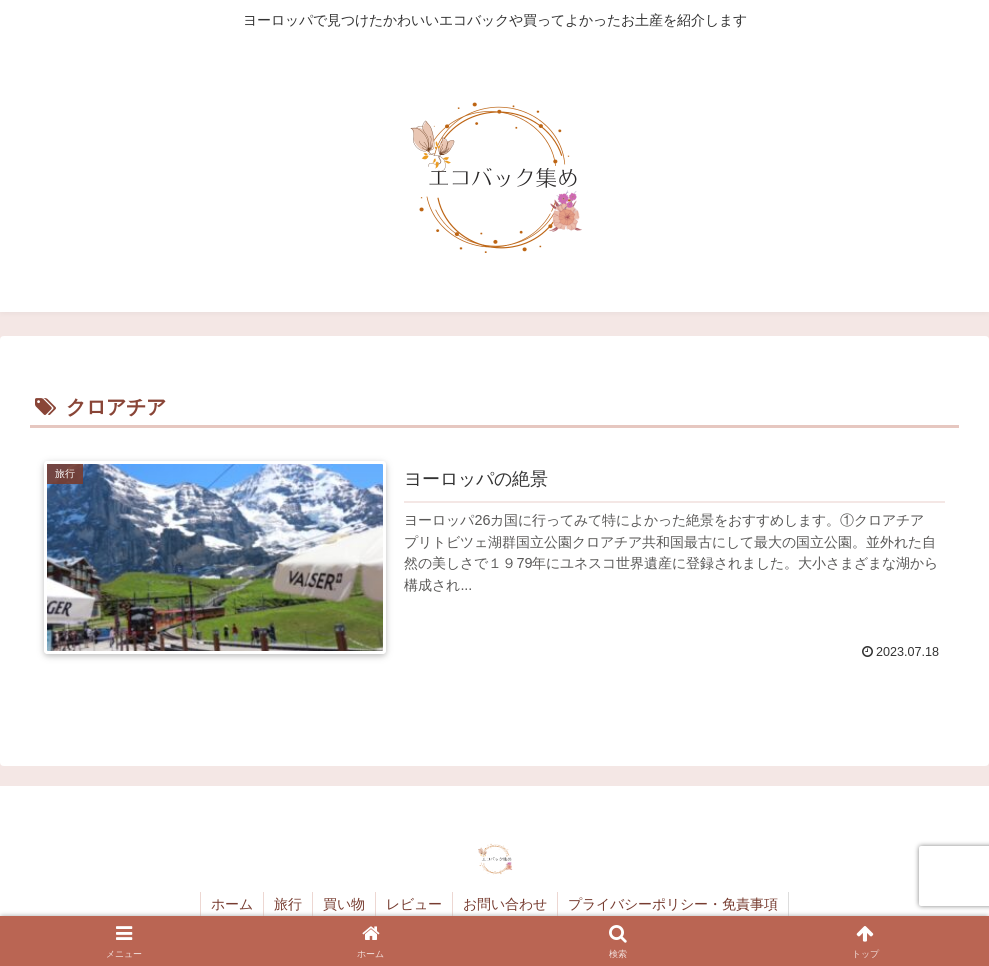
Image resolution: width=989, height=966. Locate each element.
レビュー (414, 904)
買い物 (344, 904)
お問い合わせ (505, 904)
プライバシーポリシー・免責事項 (673, 904)
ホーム (232, 904)
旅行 (288, 904)
